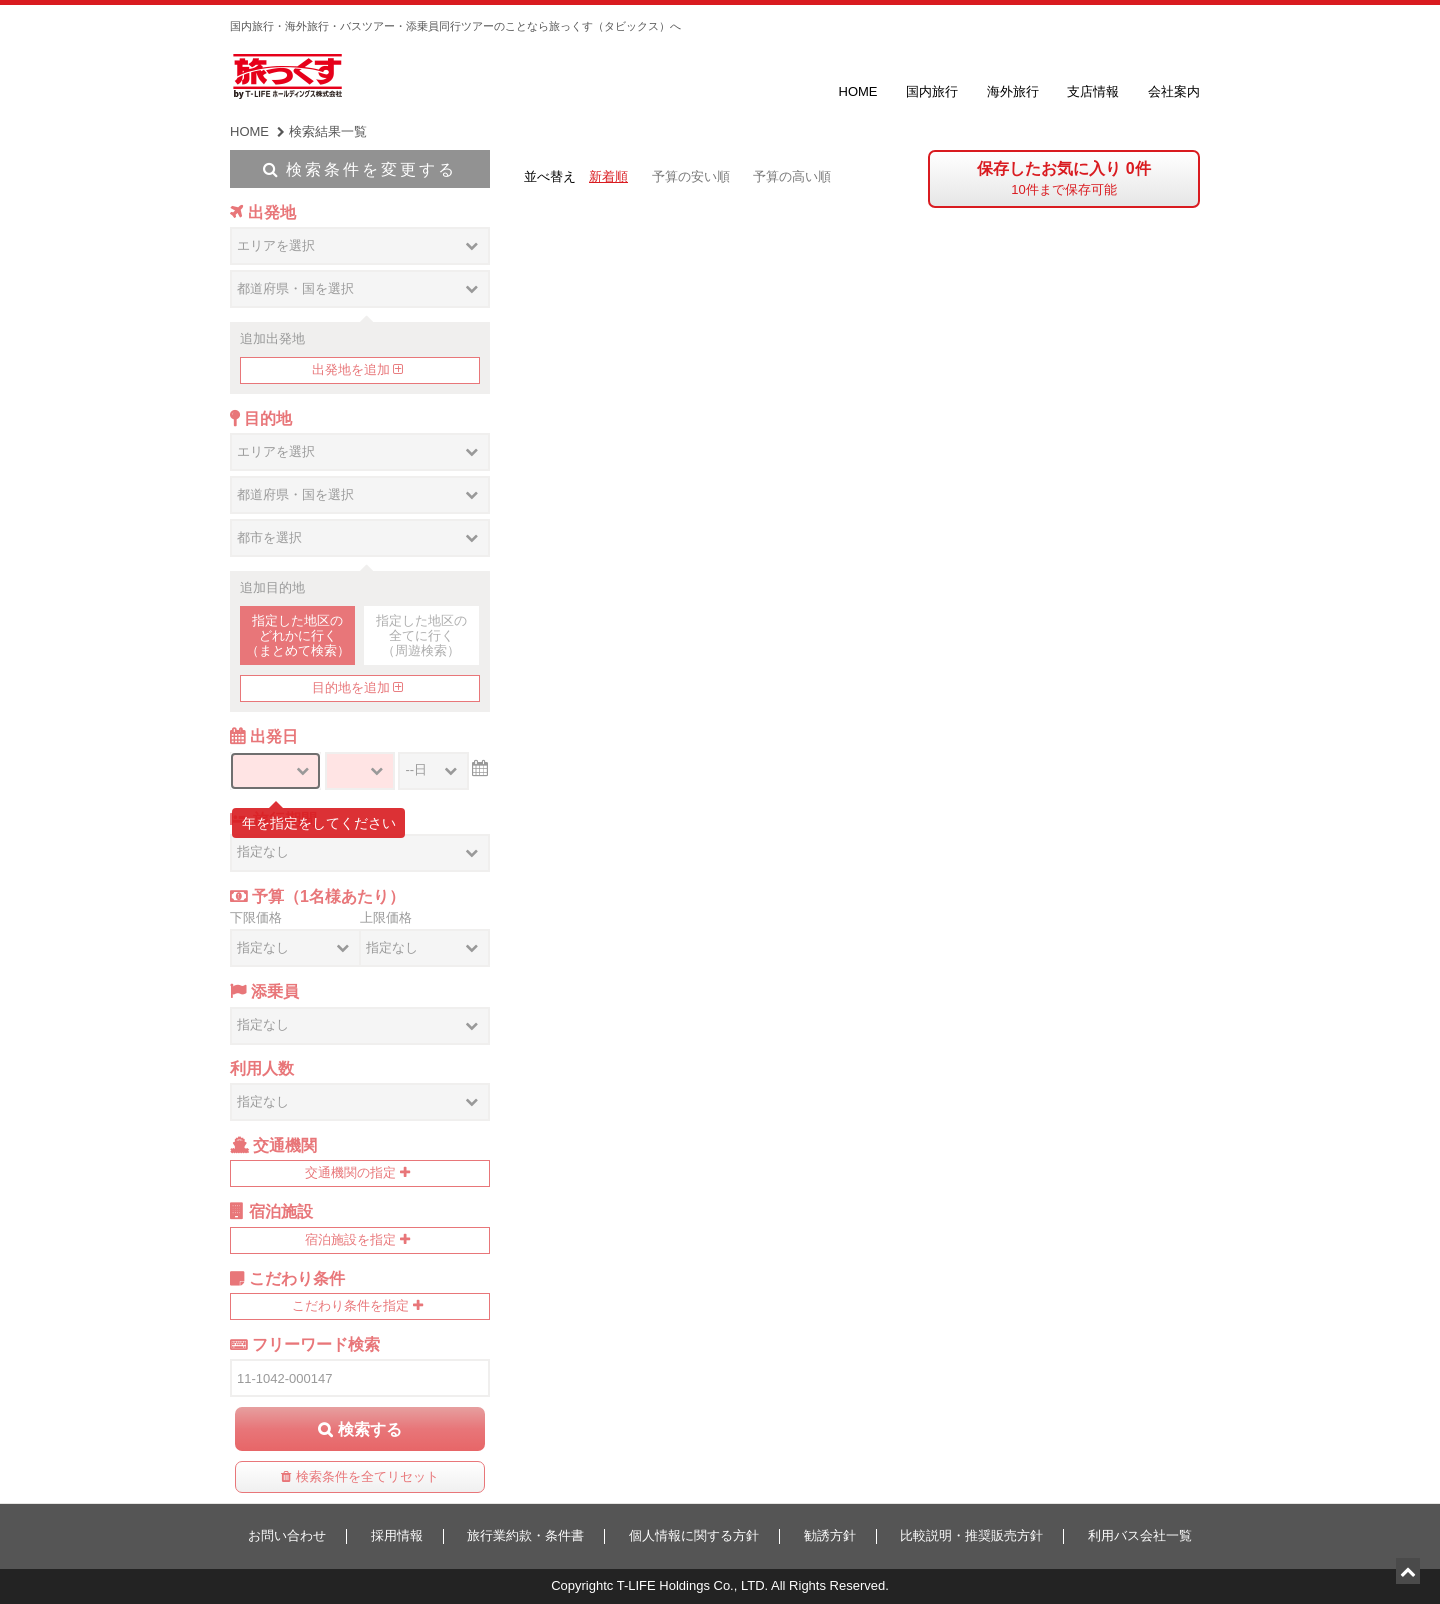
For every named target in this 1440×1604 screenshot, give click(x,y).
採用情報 (397, 1535)
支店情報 (1093, 91)
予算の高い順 (792, 176)
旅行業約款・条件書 (525, 1535)
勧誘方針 (830, 1535)
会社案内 (1174, 91)
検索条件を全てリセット (367, 1476)
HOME (858, 91)
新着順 (608, 176)
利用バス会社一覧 (1140, 1535)
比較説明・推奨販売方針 (971, 1535)
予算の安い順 (691, 176)
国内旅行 (932, 91)
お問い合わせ (287, 1535)
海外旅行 (1013, 91)
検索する (370, 1429)
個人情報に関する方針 (694, 1535)
